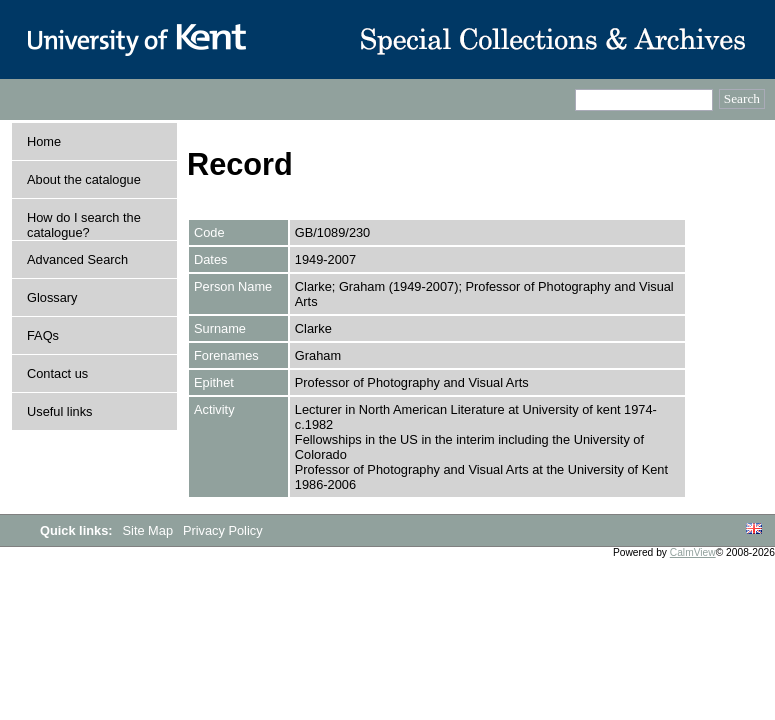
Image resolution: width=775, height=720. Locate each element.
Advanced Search (77, 259)
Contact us (57, 373)
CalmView (693, 552)
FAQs (43, 335)
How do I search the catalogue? (84, 225)
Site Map (150, 530)
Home (44, 141)
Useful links (59, 411)
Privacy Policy (223, 530)
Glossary (52, 297)
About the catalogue (84, 179)
